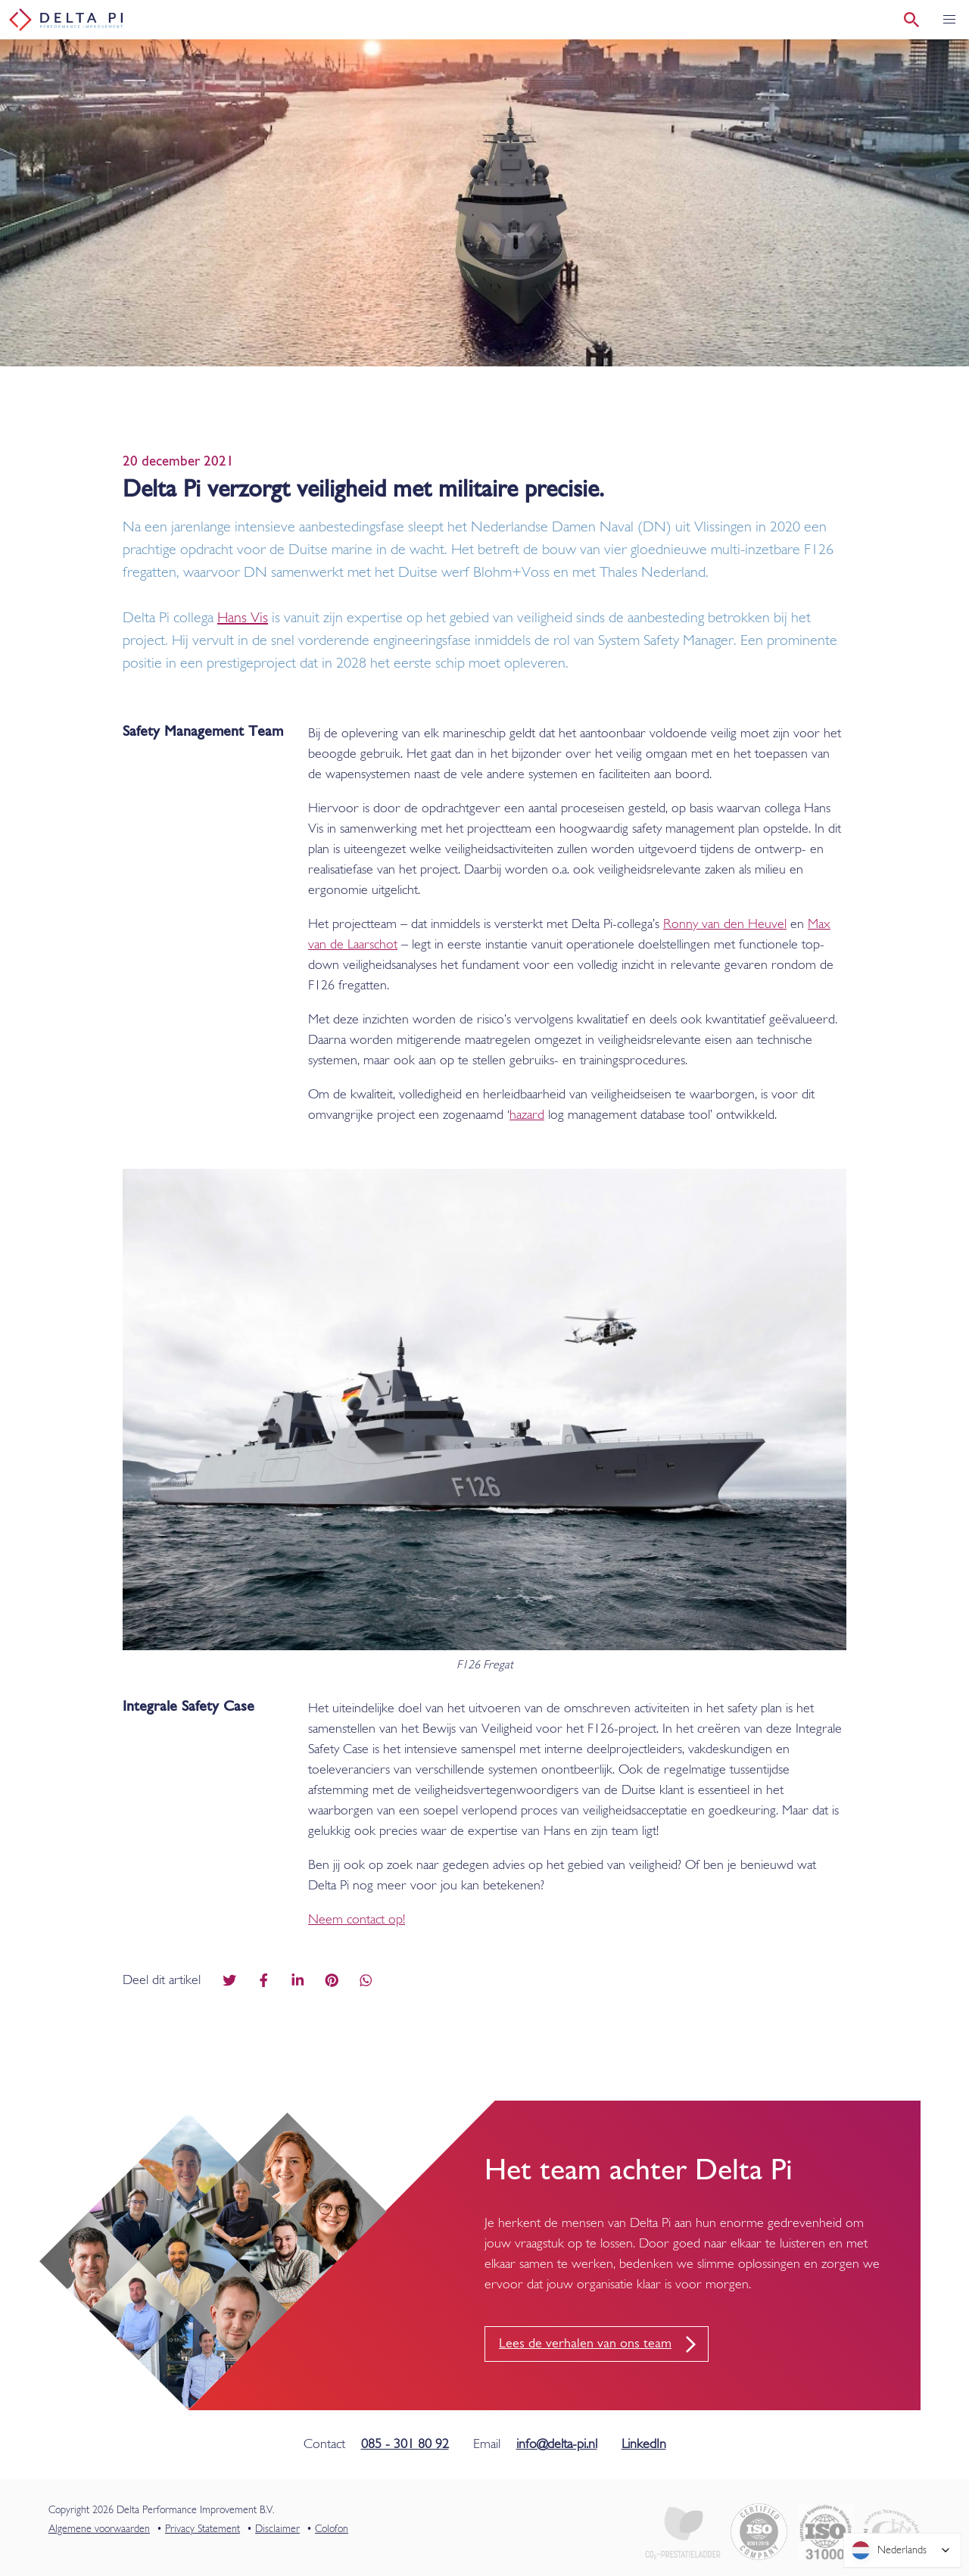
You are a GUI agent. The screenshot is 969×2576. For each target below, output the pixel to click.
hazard (526, 1115)
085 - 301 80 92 (405, 2444)
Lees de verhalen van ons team (585, 2344)
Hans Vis (242, 618)
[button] (949, 19)
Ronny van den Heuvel (725, 924)
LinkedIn (644, 2444)
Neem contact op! (356, 1920)
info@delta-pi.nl (556, 2444)
